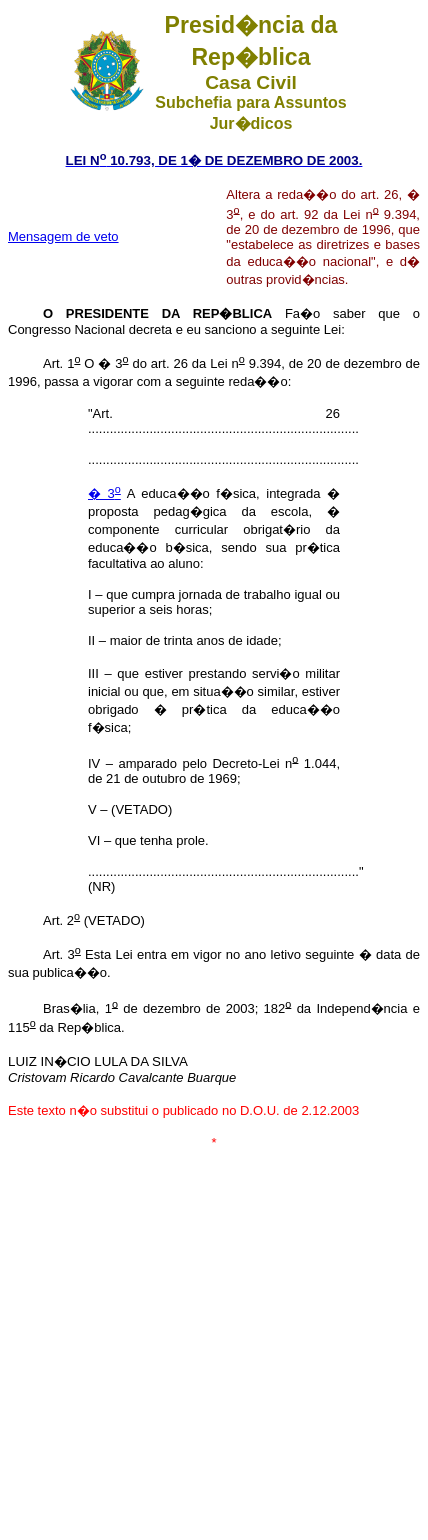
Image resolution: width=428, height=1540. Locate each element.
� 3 (104, 493)
